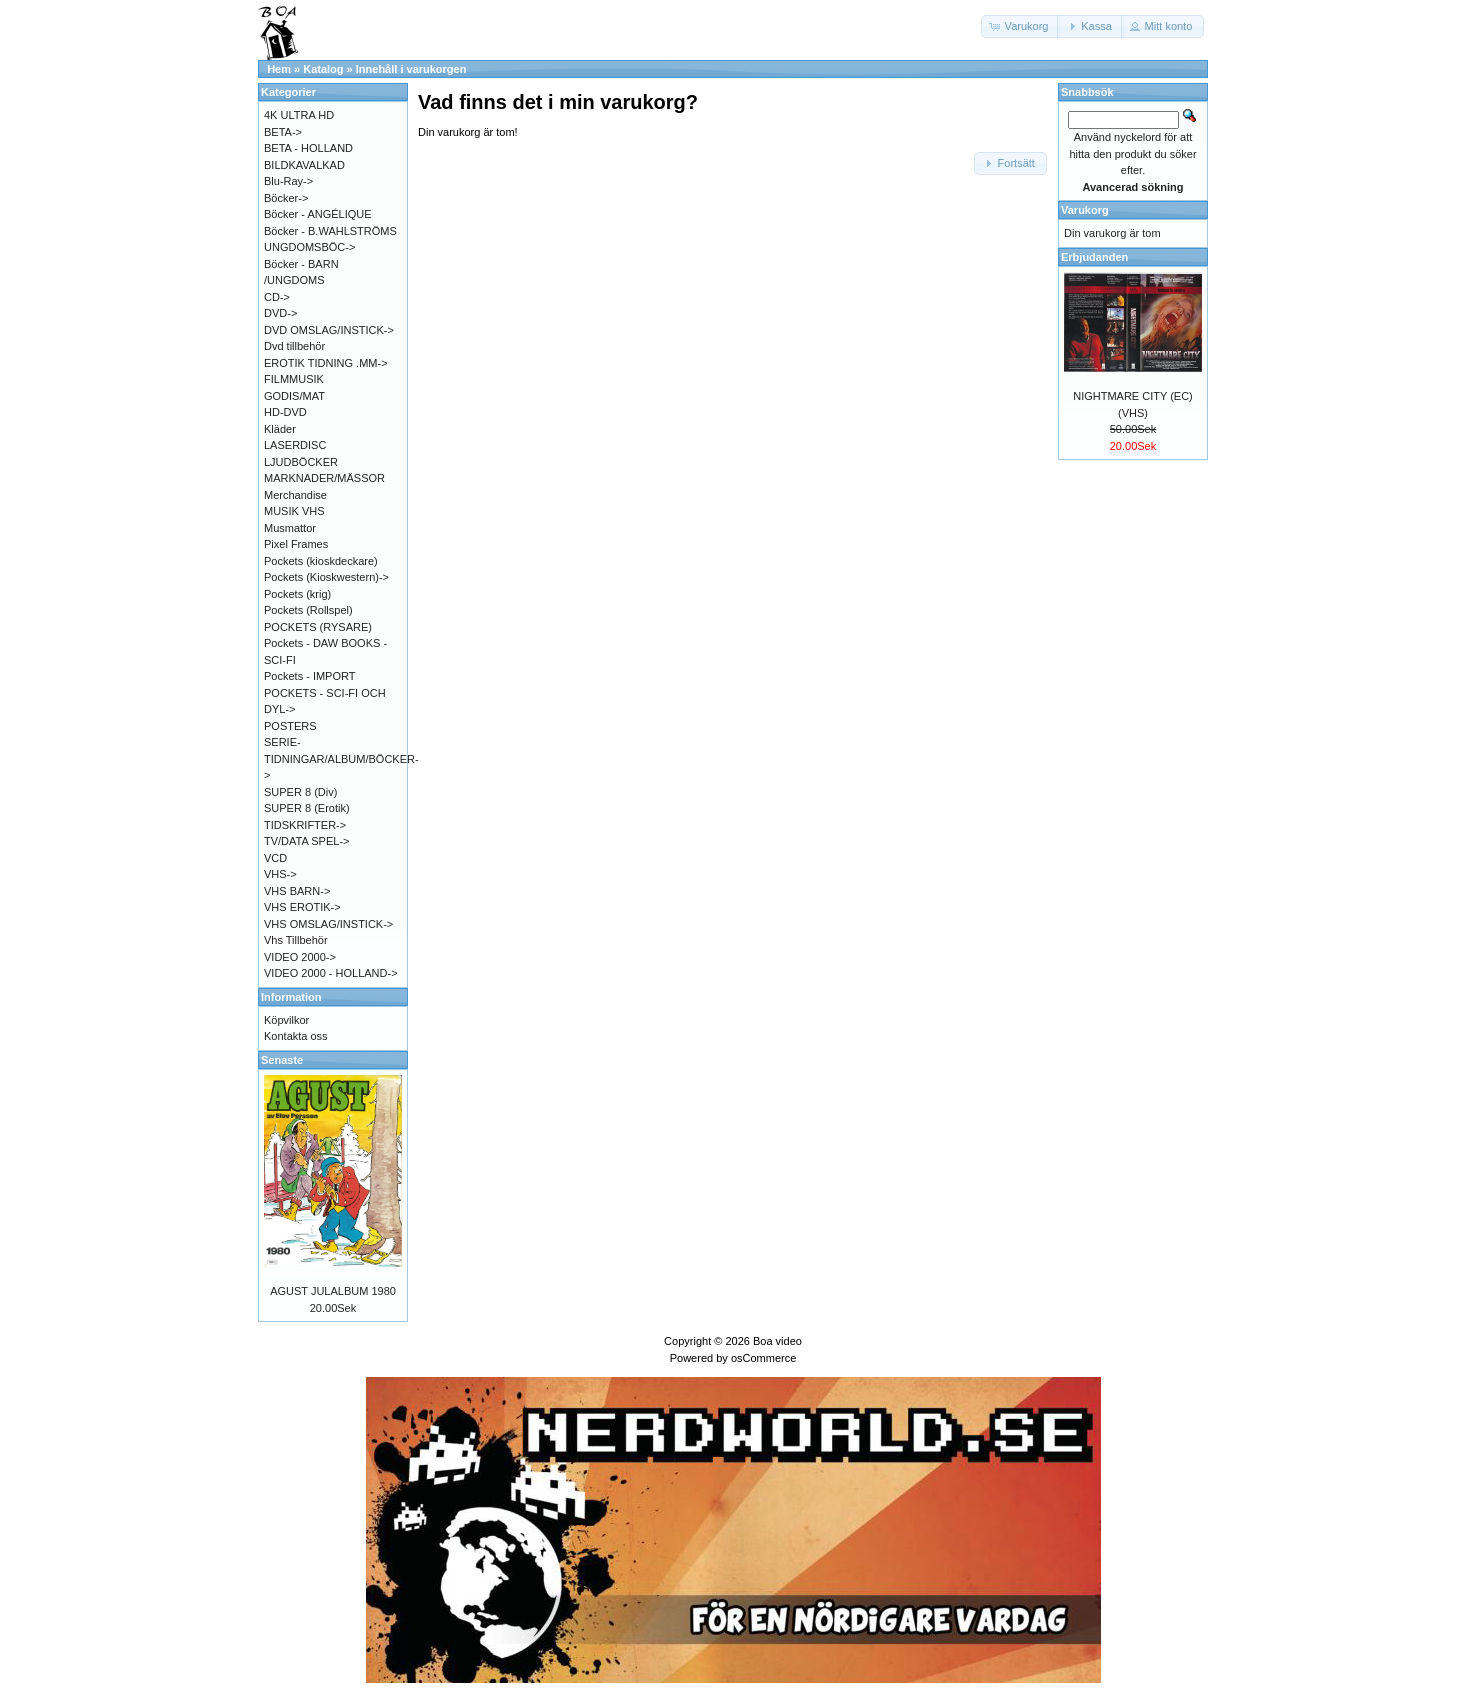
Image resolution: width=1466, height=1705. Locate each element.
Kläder (280, 429)
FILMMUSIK (294, 379)
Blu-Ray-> (288, 181)
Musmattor (290, 528)
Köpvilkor (286, 1020)
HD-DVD (285, 412)
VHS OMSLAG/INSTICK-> (328, 924)
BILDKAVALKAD (304, 165)
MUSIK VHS (294, 511)
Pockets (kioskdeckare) (321, 561)
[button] (1021, 26)
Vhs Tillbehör (296, 940)
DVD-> (280, 313)
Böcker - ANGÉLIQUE (318, 214)
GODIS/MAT (294, 396)
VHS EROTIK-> (302, 907)
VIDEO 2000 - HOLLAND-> (331, 973)
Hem (279, 69)
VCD (275, 858)
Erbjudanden (1094, 257)
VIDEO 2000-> (300, 957)
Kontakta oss (296, 1036)
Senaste (282, 1060)
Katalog (323, 69)
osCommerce (763, 1358)
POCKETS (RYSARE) (318, 627)
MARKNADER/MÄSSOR (324, 478)
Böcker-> (286, 198)
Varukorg (1085, 210)
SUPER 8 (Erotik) (307, 808)
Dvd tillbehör (294, 346)
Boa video (777, 1341)
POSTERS (290, 726)
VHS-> (280, 874)
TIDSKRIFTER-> (305, 825)
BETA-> (283, 132)
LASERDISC (295, 445)
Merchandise (295, 495)
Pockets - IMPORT (309, 676)
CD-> (277, 297)
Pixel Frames (296, 544)
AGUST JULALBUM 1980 (333, 1291)
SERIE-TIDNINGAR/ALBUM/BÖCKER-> (341, 758)
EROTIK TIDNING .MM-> (326, 363)
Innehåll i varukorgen (411, 69)
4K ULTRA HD (299, 115)
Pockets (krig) (297, 594)
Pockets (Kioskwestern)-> (326, 577)
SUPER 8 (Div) (300, 792)
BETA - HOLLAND (308, 148)
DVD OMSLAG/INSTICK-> (329, 330)
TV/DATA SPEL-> (306, 841)
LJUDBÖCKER (301, 462)
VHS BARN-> (297, 891)
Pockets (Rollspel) (308, 610)
